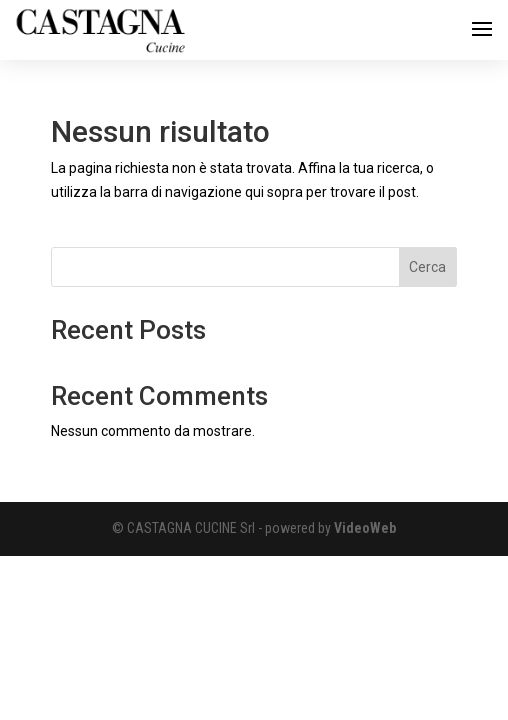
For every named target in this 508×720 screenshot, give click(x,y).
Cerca (427, 267)
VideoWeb (365, 528)
